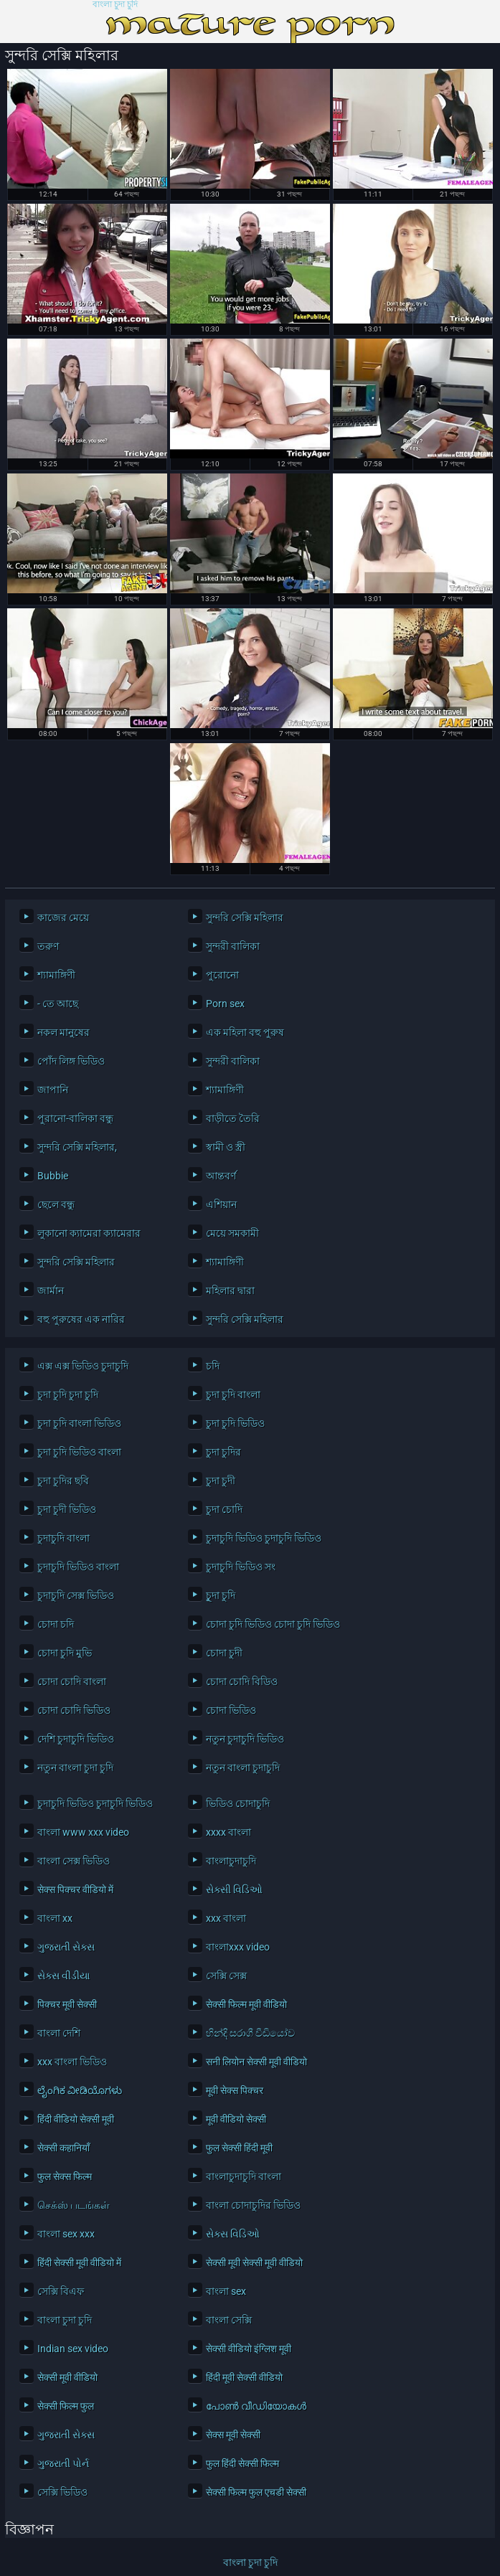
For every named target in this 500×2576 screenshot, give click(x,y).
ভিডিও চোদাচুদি (238, 1803)
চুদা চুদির (223, 1452)
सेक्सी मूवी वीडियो (67, 2377)
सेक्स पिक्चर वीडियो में (75, 1889)
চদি (213, 1366)
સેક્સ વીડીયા (63, 1975)
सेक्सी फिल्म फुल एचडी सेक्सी (256, 2492)
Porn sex (225, 1003)
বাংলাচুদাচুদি (231, 1861)
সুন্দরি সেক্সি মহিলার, (77, 1147)
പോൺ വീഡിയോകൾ (256, 2406)
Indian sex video (72, 2348)
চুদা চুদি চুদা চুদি (67, 1394)
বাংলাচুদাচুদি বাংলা (243, 2176)
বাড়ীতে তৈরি (233, 1118)
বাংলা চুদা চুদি (115, 4)
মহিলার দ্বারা (230, 1290)
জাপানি (52, 1089)
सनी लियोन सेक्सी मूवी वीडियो (256, 2061)
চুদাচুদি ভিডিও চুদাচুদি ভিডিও (263, 1538)
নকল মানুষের (63, 1032)
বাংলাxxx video (238, 1947)
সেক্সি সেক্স (226, 1975)
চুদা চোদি (224, 1509)
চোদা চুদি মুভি (64, 1653)
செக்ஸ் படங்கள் (73, 2205)
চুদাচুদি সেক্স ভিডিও (75, 1595)
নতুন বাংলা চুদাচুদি (243, 1767)
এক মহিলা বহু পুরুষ (245, 1032)
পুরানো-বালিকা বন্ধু (75, 1118)
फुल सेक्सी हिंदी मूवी (239, 2147)
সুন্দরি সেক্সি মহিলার (244, 917)
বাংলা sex (226, 2291)
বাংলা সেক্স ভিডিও (73, 1861)
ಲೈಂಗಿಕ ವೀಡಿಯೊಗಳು (79, 2090)
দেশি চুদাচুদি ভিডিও (75, 1739)
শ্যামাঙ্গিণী (56, 975)
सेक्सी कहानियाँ (63, 2147)
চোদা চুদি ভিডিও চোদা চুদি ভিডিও (270, 1624)
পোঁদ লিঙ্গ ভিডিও (71, 1061)
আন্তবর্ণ (221, 1175)
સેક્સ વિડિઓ (233, 2234)
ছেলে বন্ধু (56, 1204)
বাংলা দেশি (58, 2033)
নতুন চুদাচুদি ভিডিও (245, 1739)
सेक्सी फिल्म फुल (65, 2406)
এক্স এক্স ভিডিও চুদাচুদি (82, 1366)
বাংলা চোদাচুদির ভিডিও (253, 2205)
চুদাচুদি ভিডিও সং (240, 1566)
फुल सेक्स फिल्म (64, 2176)
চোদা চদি (55, 1624)
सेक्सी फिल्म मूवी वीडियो (246, 2004)
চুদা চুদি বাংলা (233, 1394)
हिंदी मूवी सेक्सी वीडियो (244, 2377)
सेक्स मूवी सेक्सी (233, 2434)
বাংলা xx (54, 1918)
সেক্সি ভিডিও (62, 2492)
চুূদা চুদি (220, 1595)
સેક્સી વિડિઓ (234, 1889)
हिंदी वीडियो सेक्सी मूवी (75, 2119)
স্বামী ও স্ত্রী (225, 1147)
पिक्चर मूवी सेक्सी (67, 2004)
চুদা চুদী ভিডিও (66, 1509)
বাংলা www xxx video (83, 1832)
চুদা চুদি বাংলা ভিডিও (79, 1423)
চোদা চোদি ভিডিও (73, 1710)
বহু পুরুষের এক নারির (81, 1319)
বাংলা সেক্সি (229, 2320)
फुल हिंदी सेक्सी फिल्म (242, 2463)
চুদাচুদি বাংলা (63, 1538)
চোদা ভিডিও (231, 1710)
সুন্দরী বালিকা (233, 946)
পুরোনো (222, 975)
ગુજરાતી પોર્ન (63, 2463)
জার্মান (50, 1290)
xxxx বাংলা (228, 1832)
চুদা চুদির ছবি (63, 1480)
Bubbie (52, 1175)
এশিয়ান (221, 1204)
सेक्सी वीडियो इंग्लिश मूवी (248, 2348)
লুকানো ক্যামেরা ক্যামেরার (89, 1233)
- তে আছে (57, 1003)
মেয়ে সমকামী (232, 1233)
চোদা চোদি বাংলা (71, 1681)
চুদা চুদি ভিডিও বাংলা (79, 1452)
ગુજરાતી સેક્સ (66, 1947)
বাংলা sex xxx (66, 2234)
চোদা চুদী (224, 1653)
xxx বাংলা (226, 1918)
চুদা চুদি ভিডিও (235, 1423)
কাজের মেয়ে (63, 917)
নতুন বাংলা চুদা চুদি (75, 1767)
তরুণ (48, 946)
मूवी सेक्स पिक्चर (234, 2090)
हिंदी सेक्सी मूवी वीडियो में (79, 2262)
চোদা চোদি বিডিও (242, 1681)
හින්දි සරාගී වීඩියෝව (250, 2033)
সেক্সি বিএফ (60, 2291)
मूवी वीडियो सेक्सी (236, 2119)
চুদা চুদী (220, 1480)
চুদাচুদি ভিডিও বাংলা (78, 1566)
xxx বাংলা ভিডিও (72, 2061)
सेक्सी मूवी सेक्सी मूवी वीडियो (254, 2262)
